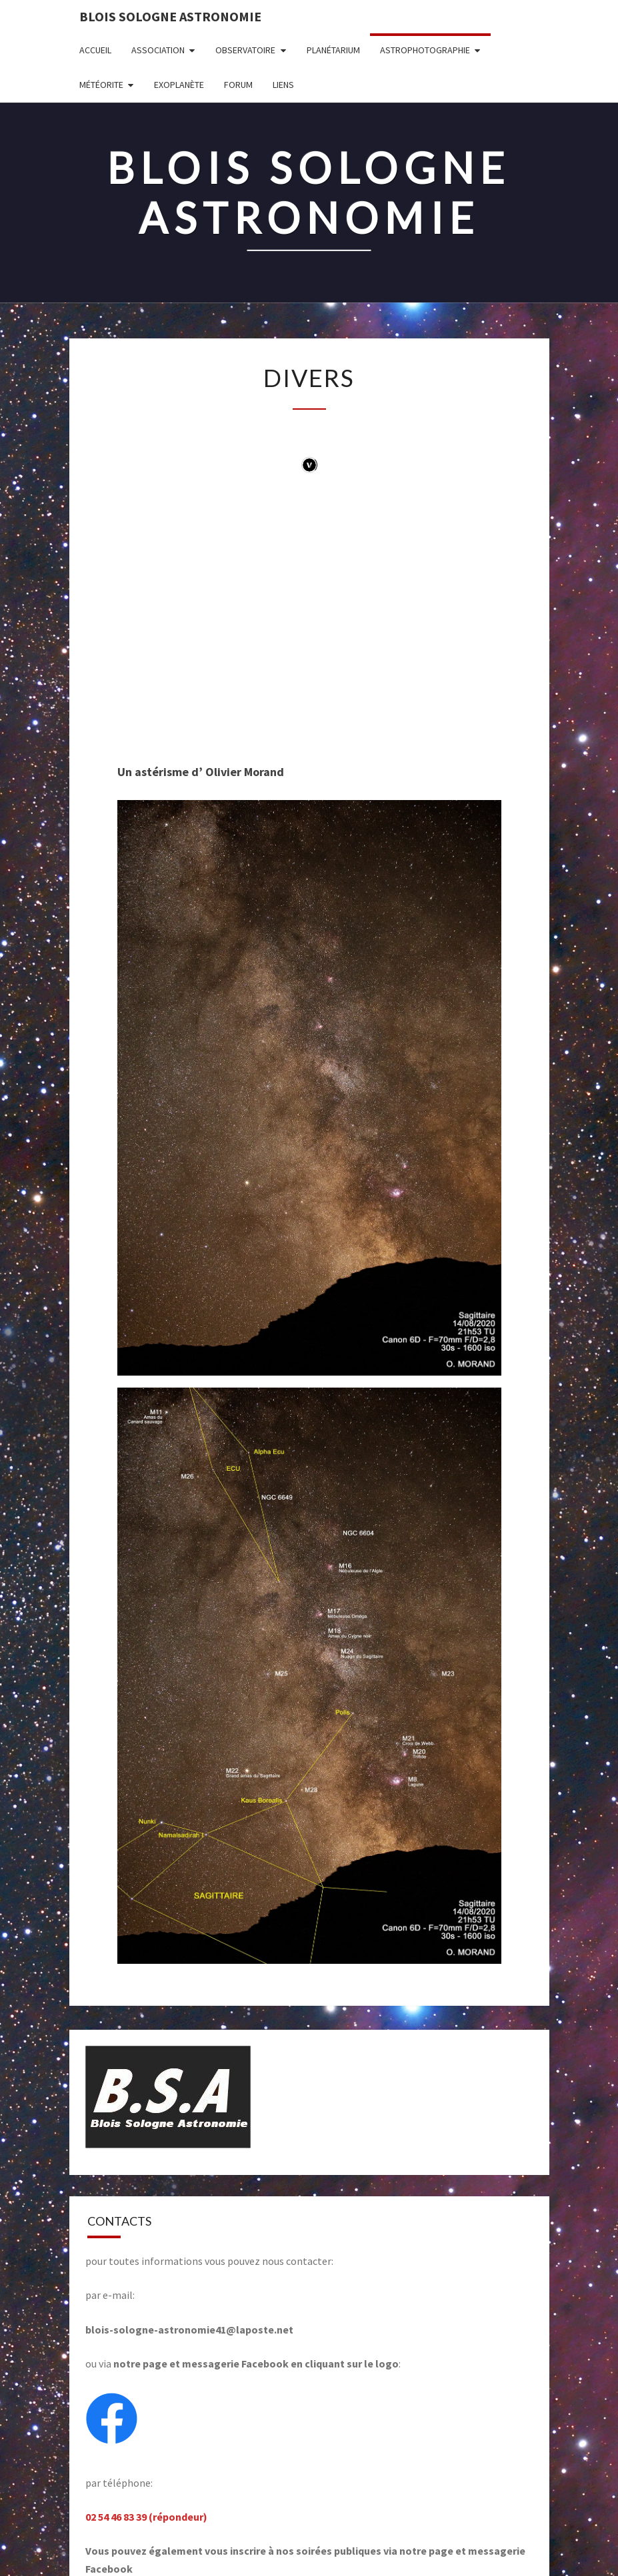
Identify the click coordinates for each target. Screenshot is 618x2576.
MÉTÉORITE (101, 85)
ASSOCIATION (158, 50)
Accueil (95, 50)
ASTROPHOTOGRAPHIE (425, 50)
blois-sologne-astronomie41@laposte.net (189, 2329)
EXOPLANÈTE (179, 85)
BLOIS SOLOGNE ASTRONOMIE (170, 16)
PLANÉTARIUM (333, 50)
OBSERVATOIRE (245, 50)
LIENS (283, 85)
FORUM (238, 85)
